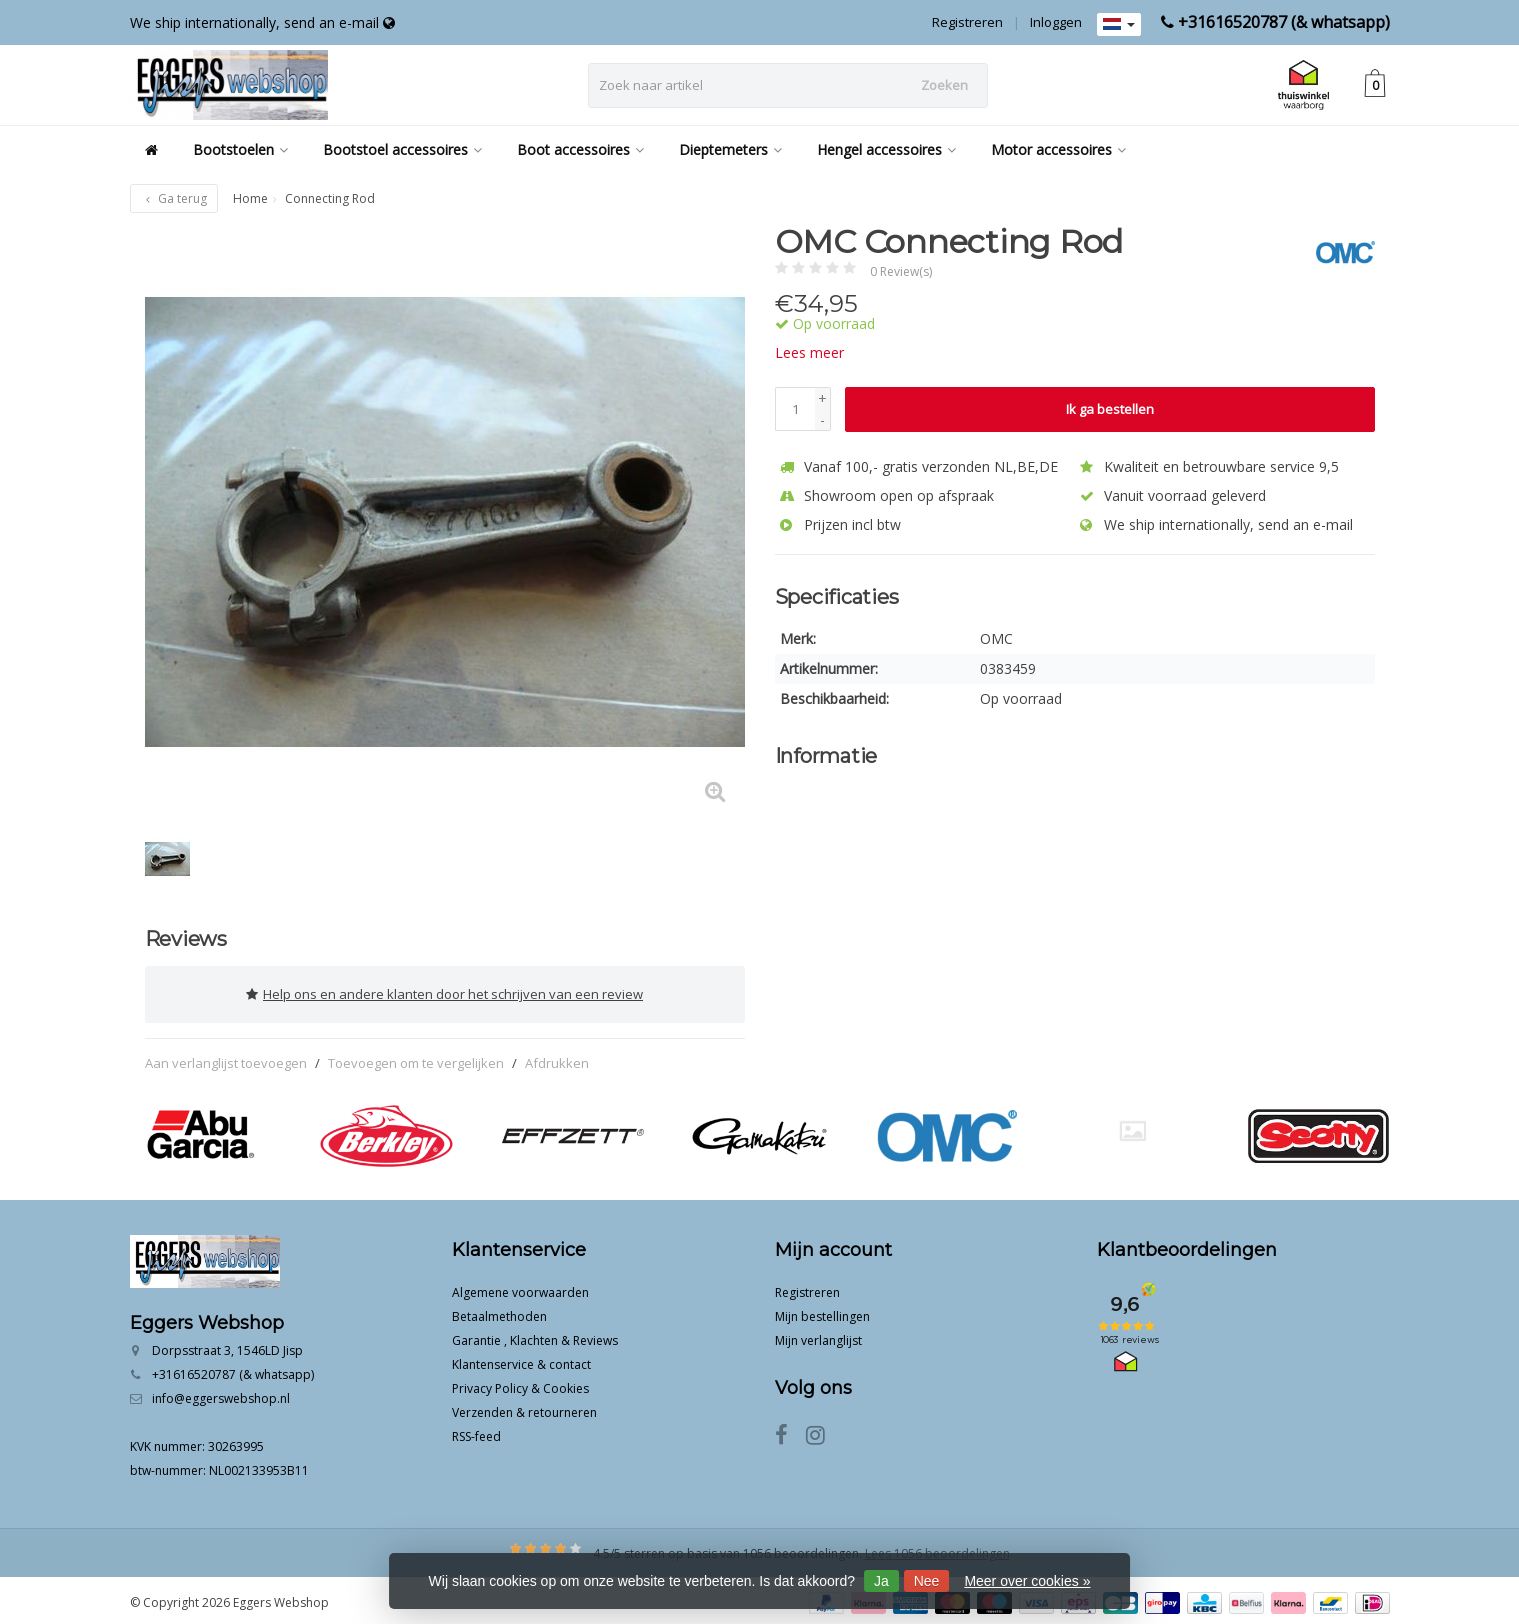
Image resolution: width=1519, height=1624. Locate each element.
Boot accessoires (580, 149)
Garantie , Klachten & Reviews (535, 1335)
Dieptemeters (730, 149)
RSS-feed (476, 1431)
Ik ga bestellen (1110, 409)
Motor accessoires (1058, 149)
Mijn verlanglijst (818, 1335)
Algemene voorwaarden (520, 1287)
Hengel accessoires (886, 149)
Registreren (967, 22)
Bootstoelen (240, 149)
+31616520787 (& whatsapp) (1284, 22)
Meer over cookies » (1027, 1581)
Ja (881, 1581)
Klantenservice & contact (521, 1359)
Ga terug (174, 198)
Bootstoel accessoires (402, 149)
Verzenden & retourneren (524, 1407)
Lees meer (809, 352)
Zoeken (944, 85)
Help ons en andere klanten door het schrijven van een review (444, 992)
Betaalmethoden (499, 1311)
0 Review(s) (901, 271)
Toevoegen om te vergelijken (416, 1058)
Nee (927, 1581)
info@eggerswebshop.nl (221, 1393)
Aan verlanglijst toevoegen (226, 1058)
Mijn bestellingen (822, 1311)
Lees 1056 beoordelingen (937, 1548)
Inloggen (1056, 22)
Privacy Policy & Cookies (520, 1383)
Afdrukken (557, 1058)
